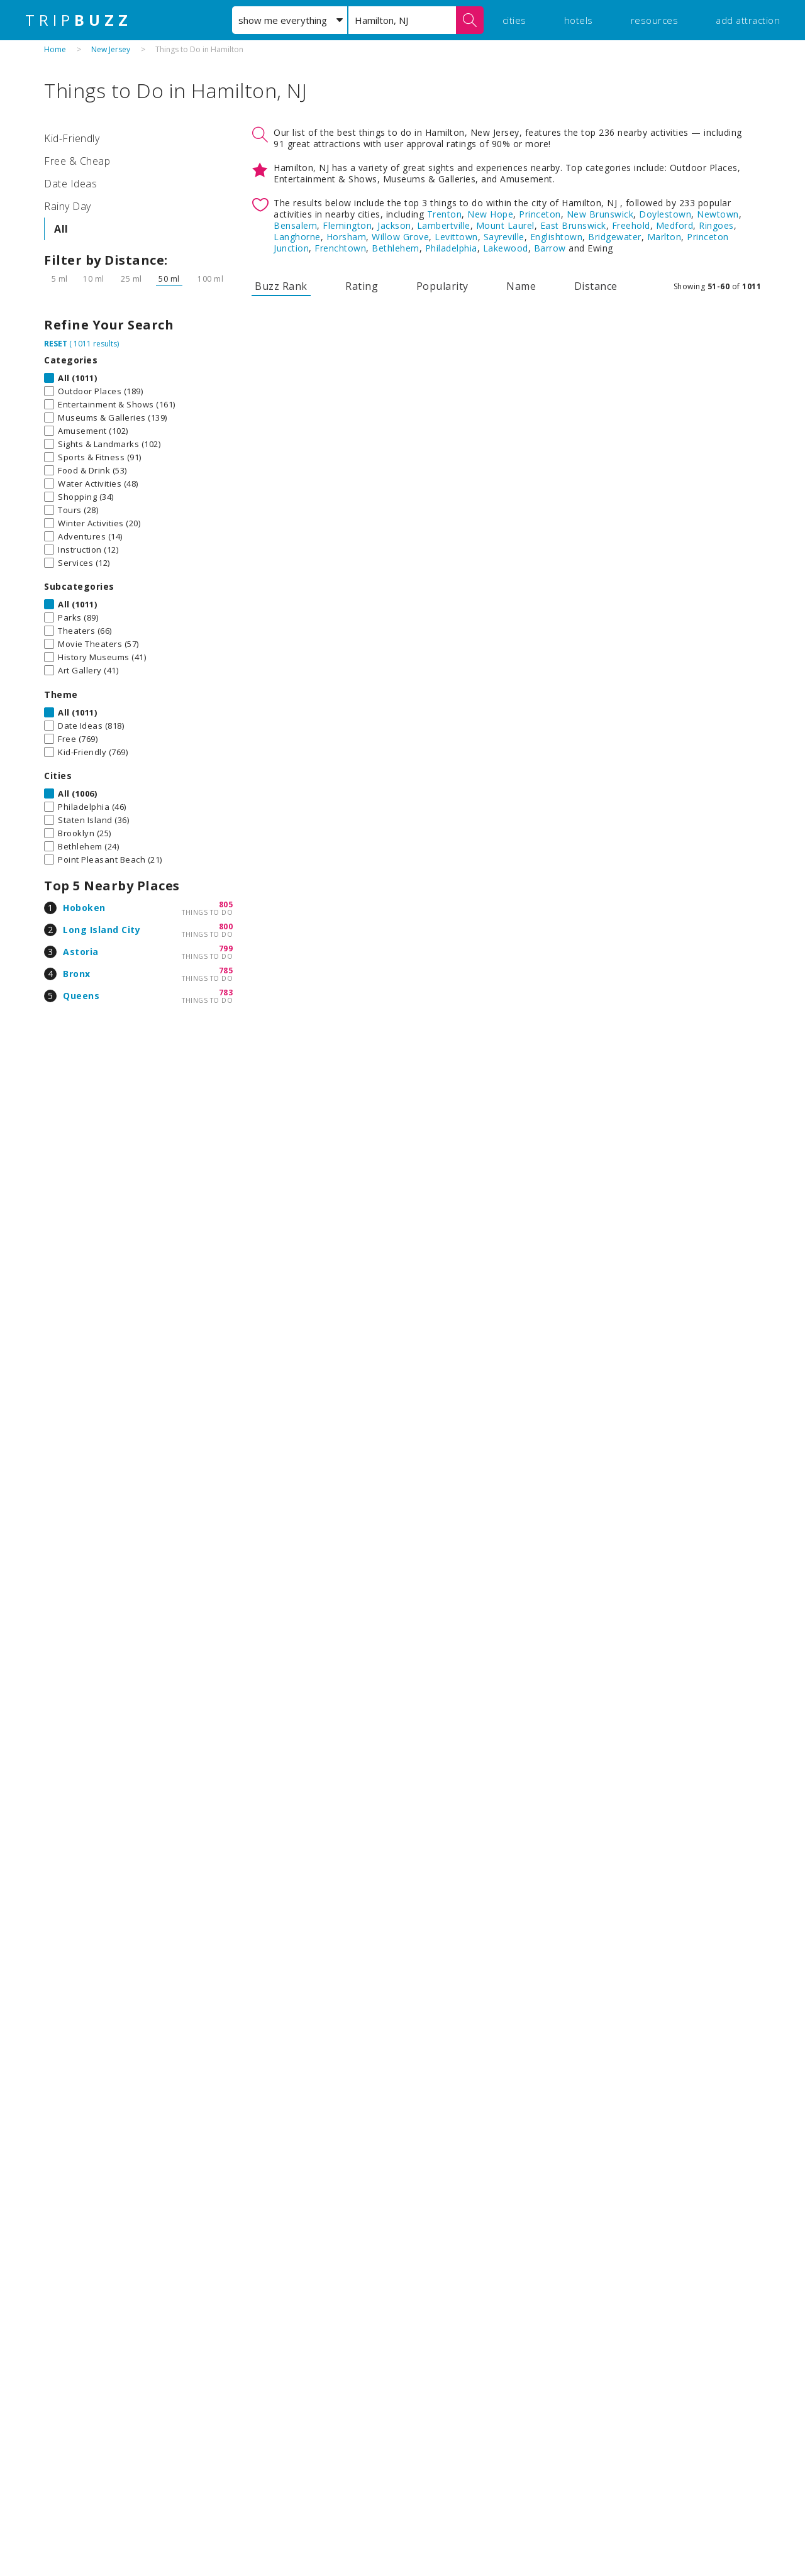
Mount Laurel (505, 225)
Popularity (442, 286)
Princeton (540, 214)
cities (514, 20)
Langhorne (297, 237)
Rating (361, 286)
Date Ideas (70, 184)
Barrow (550, 248)
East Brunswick (573, 225)
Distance (596, 286)
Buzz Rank (281, 286)
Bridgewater (614, 237)
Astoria (81, 952)
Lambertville (443, 225)
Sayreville (504, 237)
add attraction (748, 20)
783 (226, 992)
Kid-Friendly (71, 138)
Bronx (77, 974)
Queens (81, 996)
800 (226, 926)
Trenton (444, 214)
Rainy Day (67, 206)
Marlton (664, 237)
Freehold (631, 225)
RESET (55, 343)
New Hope (490, 214)
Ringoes (716, 225)
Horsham (346, 237)
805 (226, 904)
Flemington (347, 225)
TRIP (78, 20)
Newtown (718, 214)
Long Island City (101, 930)
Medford (675, 225)
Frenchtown (340, 248)
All (61, 229)
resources (655, 20)
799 (226, 948)
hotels (578, 20)
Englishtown (556, 237)
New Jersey (110, 49)
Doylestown (665, 214)
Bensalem (295, 225)
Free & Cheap (77, 161)
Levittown (456, 237)
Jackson (394, 225)
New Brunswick (600, 214)
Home (55, 49)
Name (521, 286)
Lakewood (505, 248)
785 (226, 970)
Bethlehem (395, 248)
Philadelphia (451, 248)
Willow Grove (400, 237)
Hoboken (84, 908)
